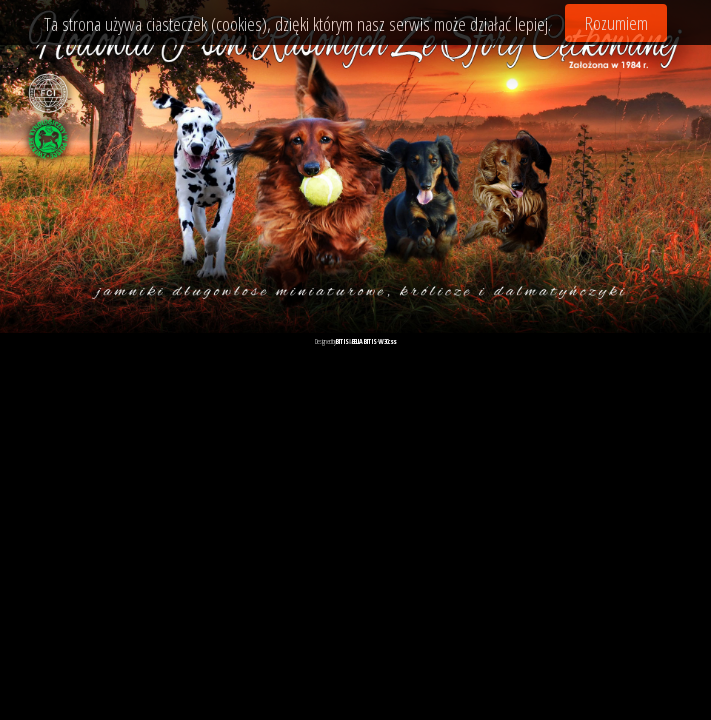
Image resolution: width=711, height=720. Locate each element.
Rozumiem (616, 22)
